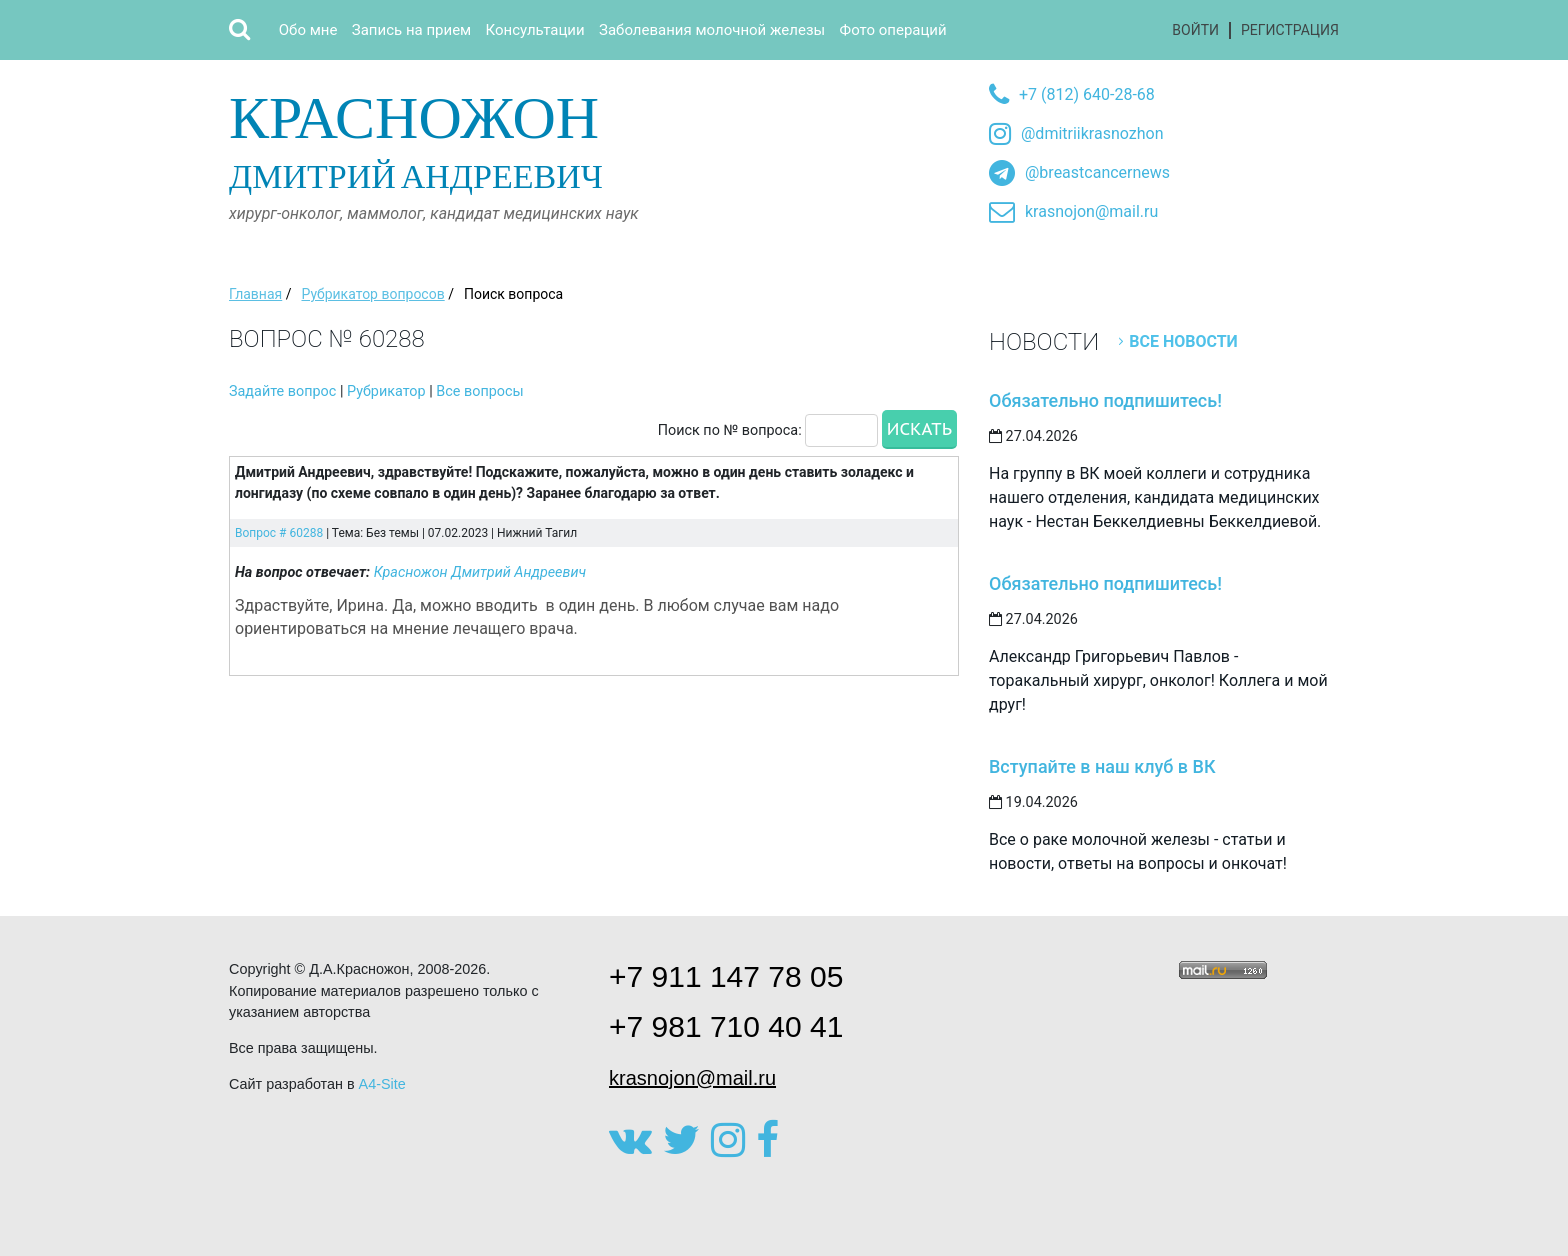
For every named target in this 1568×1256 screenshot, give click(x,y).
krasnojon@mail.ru (1091, 211)
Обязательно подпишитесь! (1105, 400)
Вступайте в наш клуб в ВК (1102, 766)
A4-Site (382, 1084)
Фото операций (893, 30)
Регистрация (1290, 30)
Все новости (1183, 341)
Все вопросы (479, 391)
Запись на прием (411, 30)
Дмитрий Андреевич (451, 138)
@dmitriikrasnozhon (1092, 133)
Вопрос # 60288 (279, 533)
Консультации (535, 30)
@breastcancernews (1097, 172)
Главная (255, 294)
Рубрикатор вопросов (372, 294)
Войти (1195, 30)
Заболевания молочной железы (712, 30)
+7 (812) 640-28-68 (1087, 94)
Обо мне (308, 30)
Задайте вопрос (282, 391)
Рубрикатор (386, 391)
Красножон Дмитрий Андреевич (480, 572)
